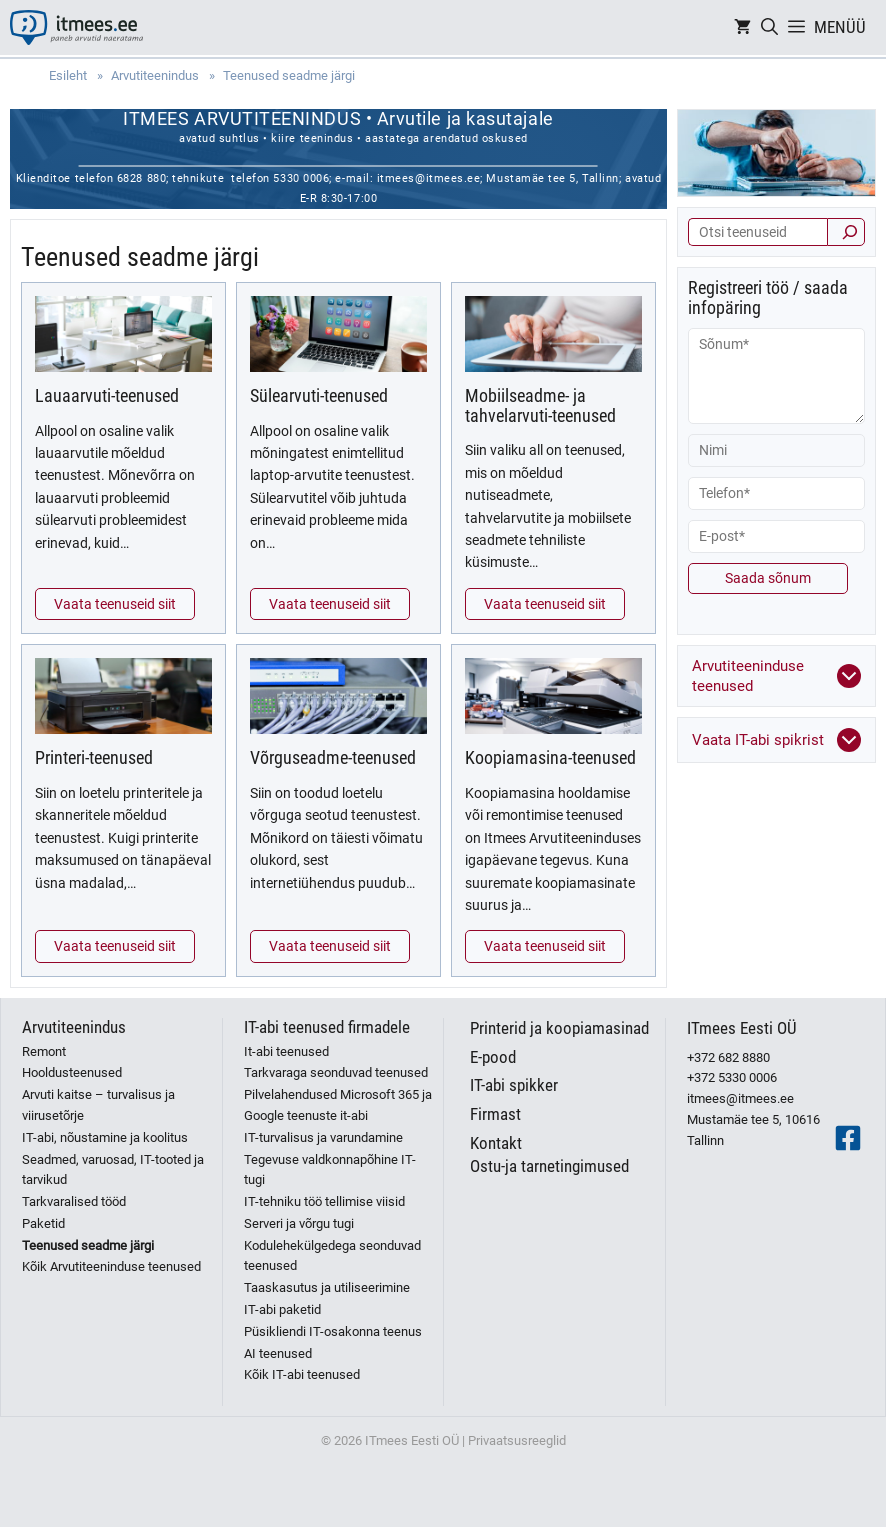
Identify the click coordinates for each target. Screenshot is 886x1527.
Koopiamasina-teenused (550, 757)
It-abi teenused (286, 1051)
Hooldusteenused (72, 1072)
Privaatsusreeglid (517, 1440)
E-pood (493, 1057)
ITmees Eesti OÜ (742, 1028)
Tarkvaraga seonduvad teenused (336, 1072)
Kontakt (496, 1143)
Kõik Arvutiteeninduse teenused (111, 1266)
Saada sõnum (768, 578)
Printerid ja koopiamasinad (559, 1028)
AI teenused (278, 1353)
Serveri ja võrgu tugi (299, 1223)
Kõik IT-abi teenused (302, 1374)
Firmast (495, 1114)
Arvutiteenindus (74, 1027)
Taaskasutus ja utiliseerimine (327, 1287)
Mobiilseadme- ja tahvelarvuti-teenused (540, 405)
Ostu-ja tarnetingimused (549, 1166)
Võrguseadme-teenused (333, 757)
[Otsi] (846, 232)
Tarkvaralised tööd (74, 1201)
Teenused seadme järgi (88, 1245)
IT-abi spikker (514, 1085)
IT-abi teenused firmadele (327, 1027)
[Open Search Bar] (769, 27)
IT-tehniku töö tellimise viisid (324, 1201)
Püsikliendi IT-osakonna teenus (333, 1331)
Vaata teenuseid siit (115, 604)
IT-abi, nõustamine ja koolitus (105, 1137)
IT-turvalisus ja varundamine (323, 1137)
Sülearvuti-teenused (319, 395)
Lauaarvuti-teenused (107, 395)
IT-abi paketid (282, 1309)
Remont (44, 1051)
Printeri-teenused (94, 757)
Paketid (43, 1223)
